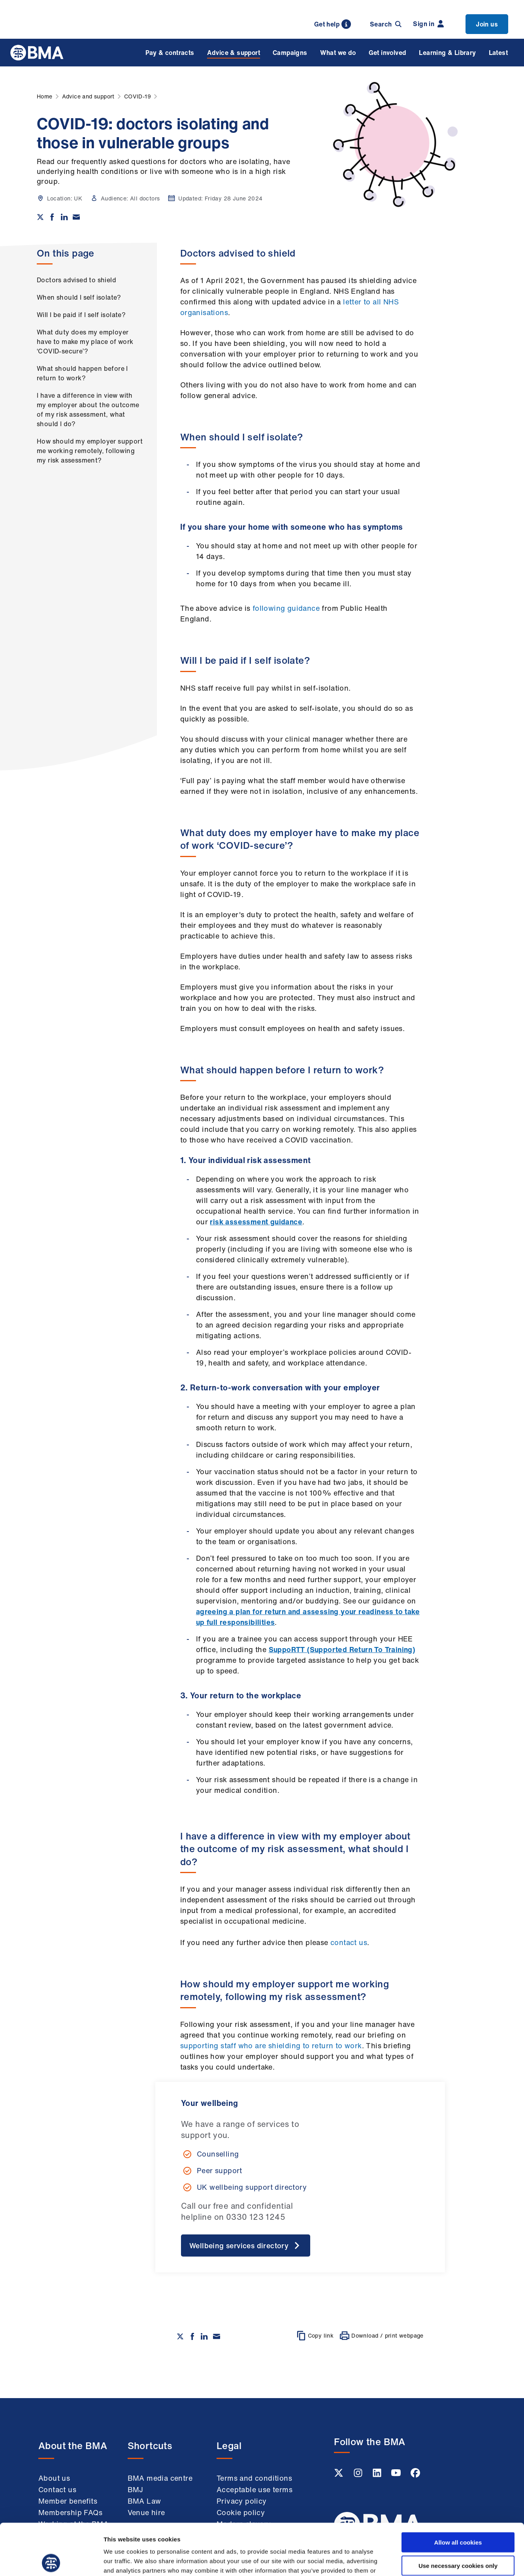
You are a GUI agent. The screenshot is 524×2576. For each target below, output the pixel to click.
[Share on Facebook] (52, 217)
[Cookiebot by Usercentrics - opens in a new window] (51, 2561)
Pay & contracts (169, 52)
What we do (338, 52)
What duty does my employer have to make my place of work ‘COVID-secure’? (85, 341)
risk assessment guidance (256, 1221)
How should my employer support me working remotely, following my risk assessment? (90, 450)
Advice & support (233, 52)
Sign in (428, 23)
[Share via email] (76, 217)
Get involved (388, 52)
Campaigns (290, 52)
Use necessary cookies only (458, 2514)
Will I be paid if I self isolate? (81, 314)
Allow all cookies (458, 2490)
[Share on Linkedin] (64, 217)
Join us (487, 24)
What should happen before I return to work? (82, 373)
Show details (414, 2560)
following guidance (286, 608)
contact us (348, 1942)
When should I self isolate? (79, 297)
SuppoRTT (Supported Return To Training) (342, 1649)
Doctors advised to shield (76, 280)
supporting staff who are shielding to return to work (271, 2045)
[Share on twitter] (40, 217)
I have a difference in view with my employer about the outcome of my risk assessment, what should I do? (88, 410)
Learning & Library (447, 52)
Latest (498, 52)
